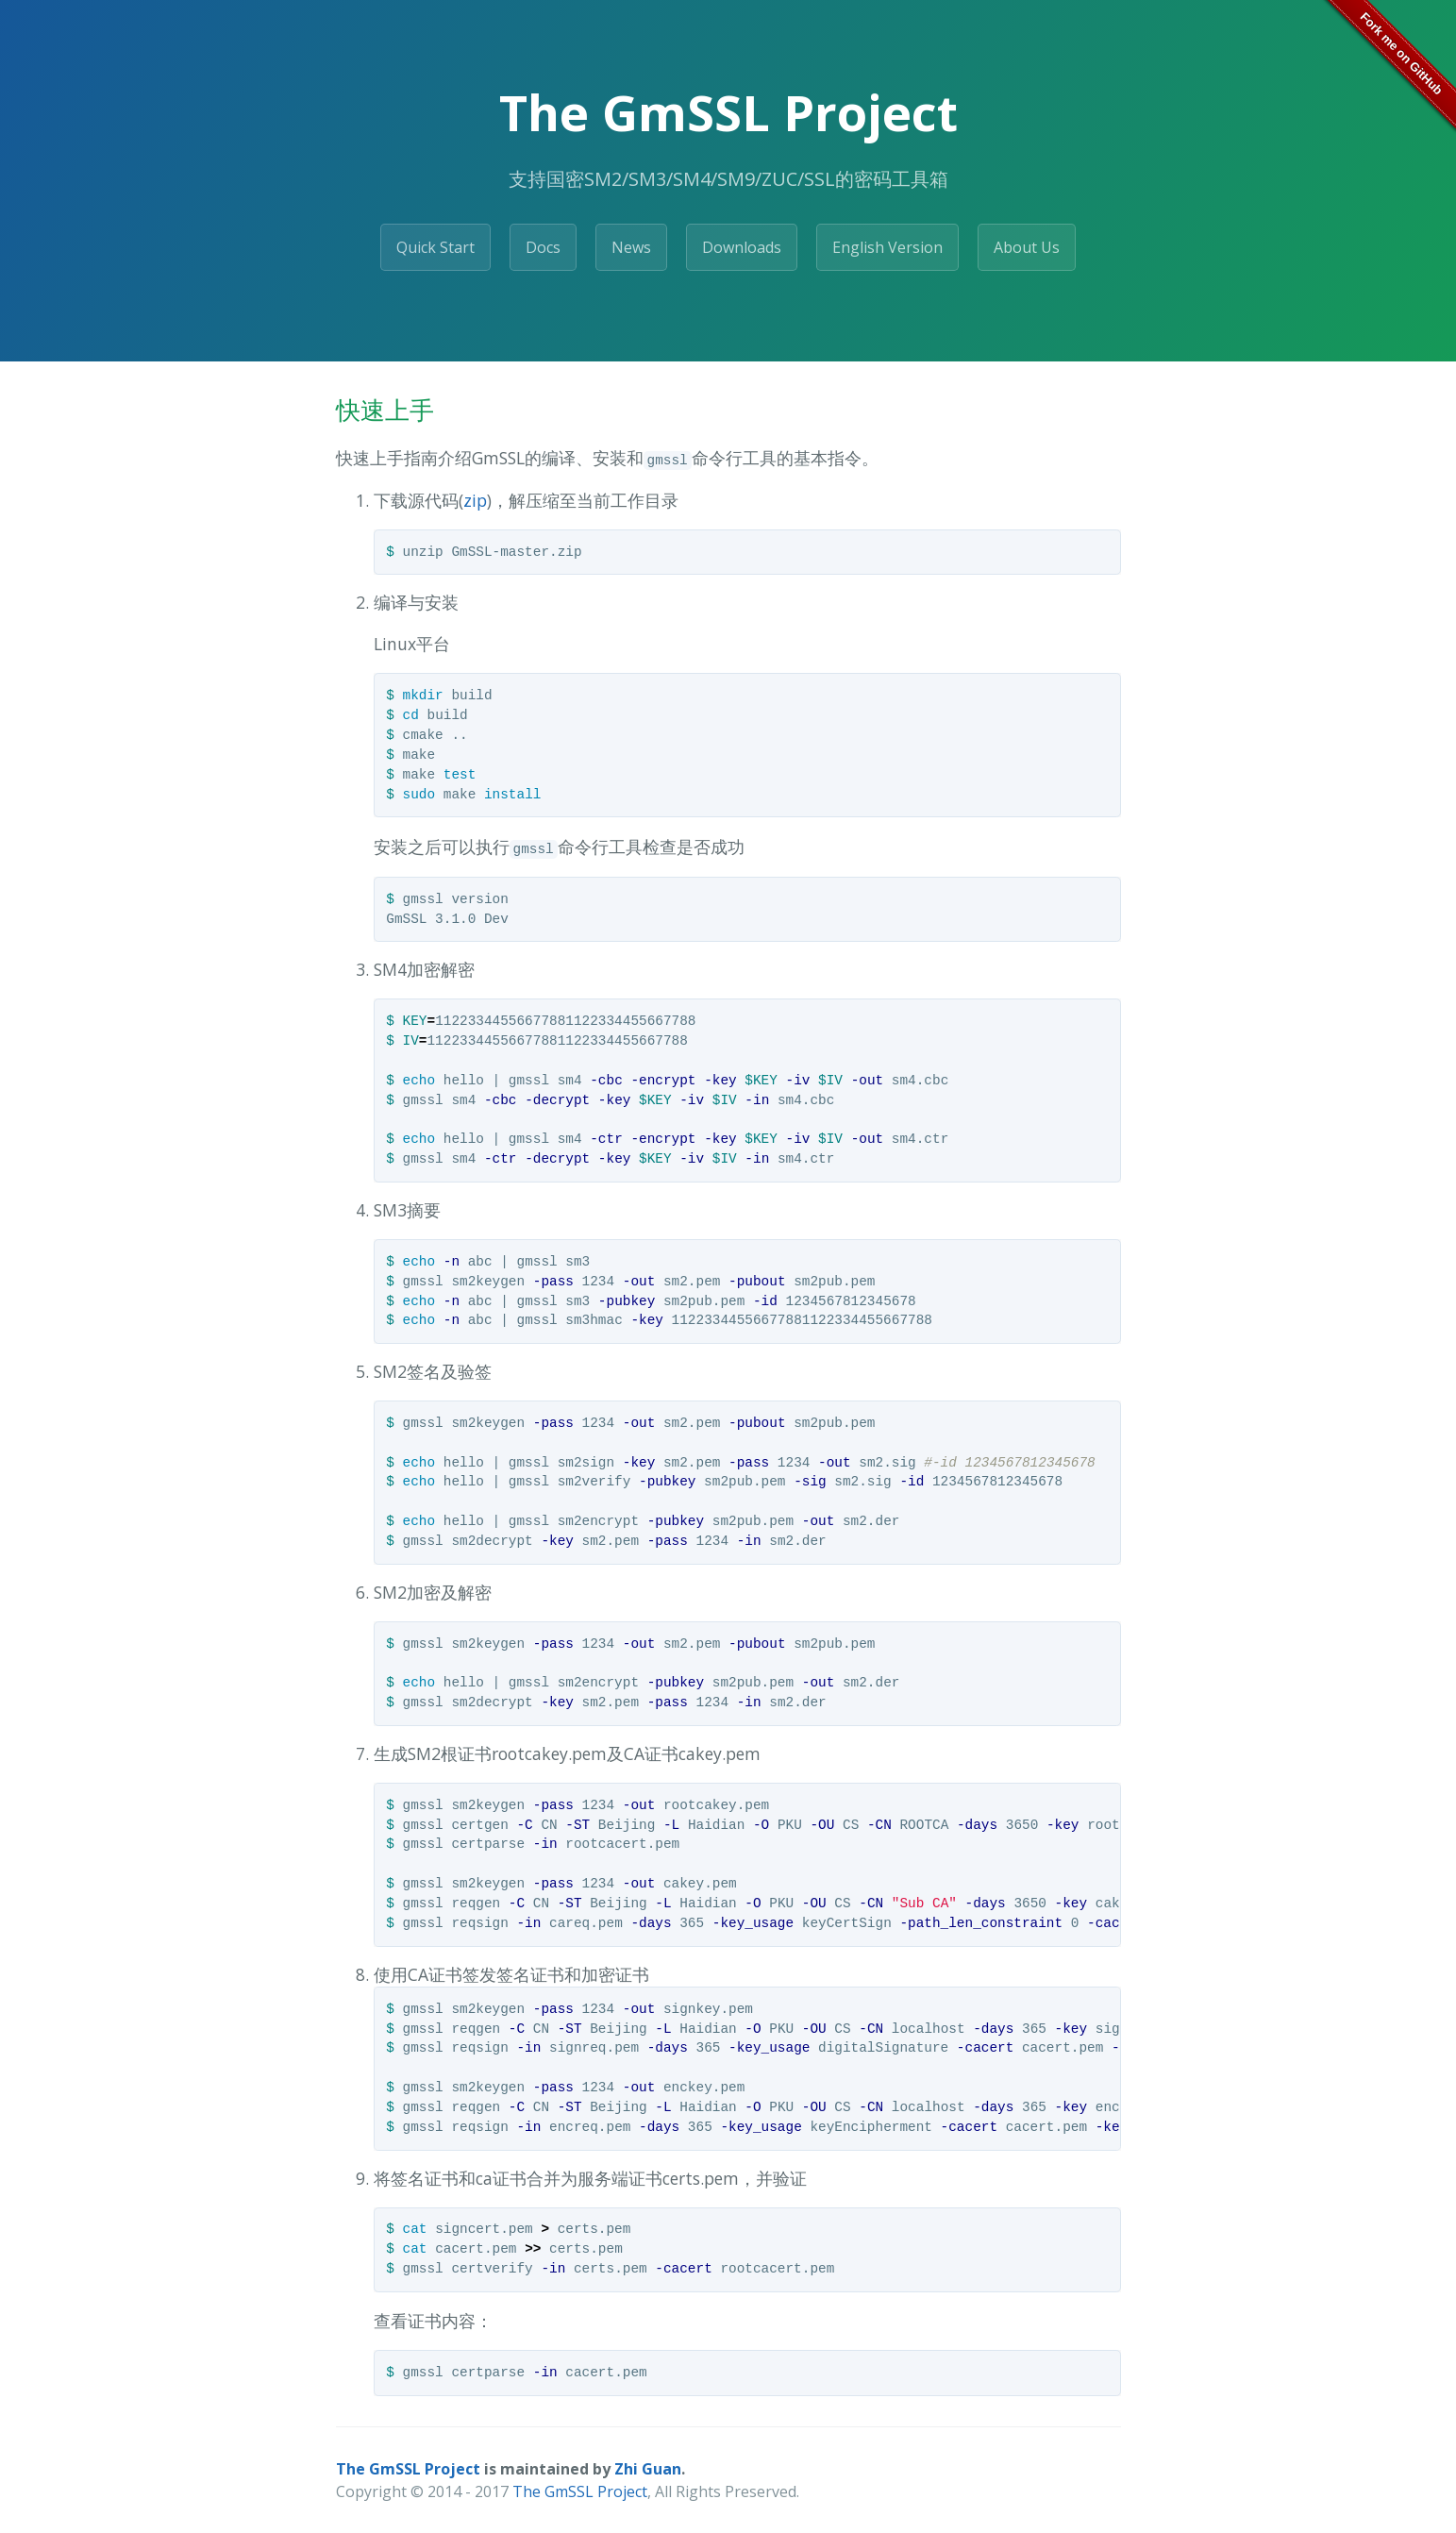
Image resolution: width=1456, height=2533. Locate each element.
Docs (543, 247)
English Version (887, 247)
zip (475, 500)
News (631, 247)
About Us (1027, 247)
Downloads (741, 247)
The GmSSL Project (408, 2468)
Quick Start (435, 247)
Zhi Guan (647, 2468)
